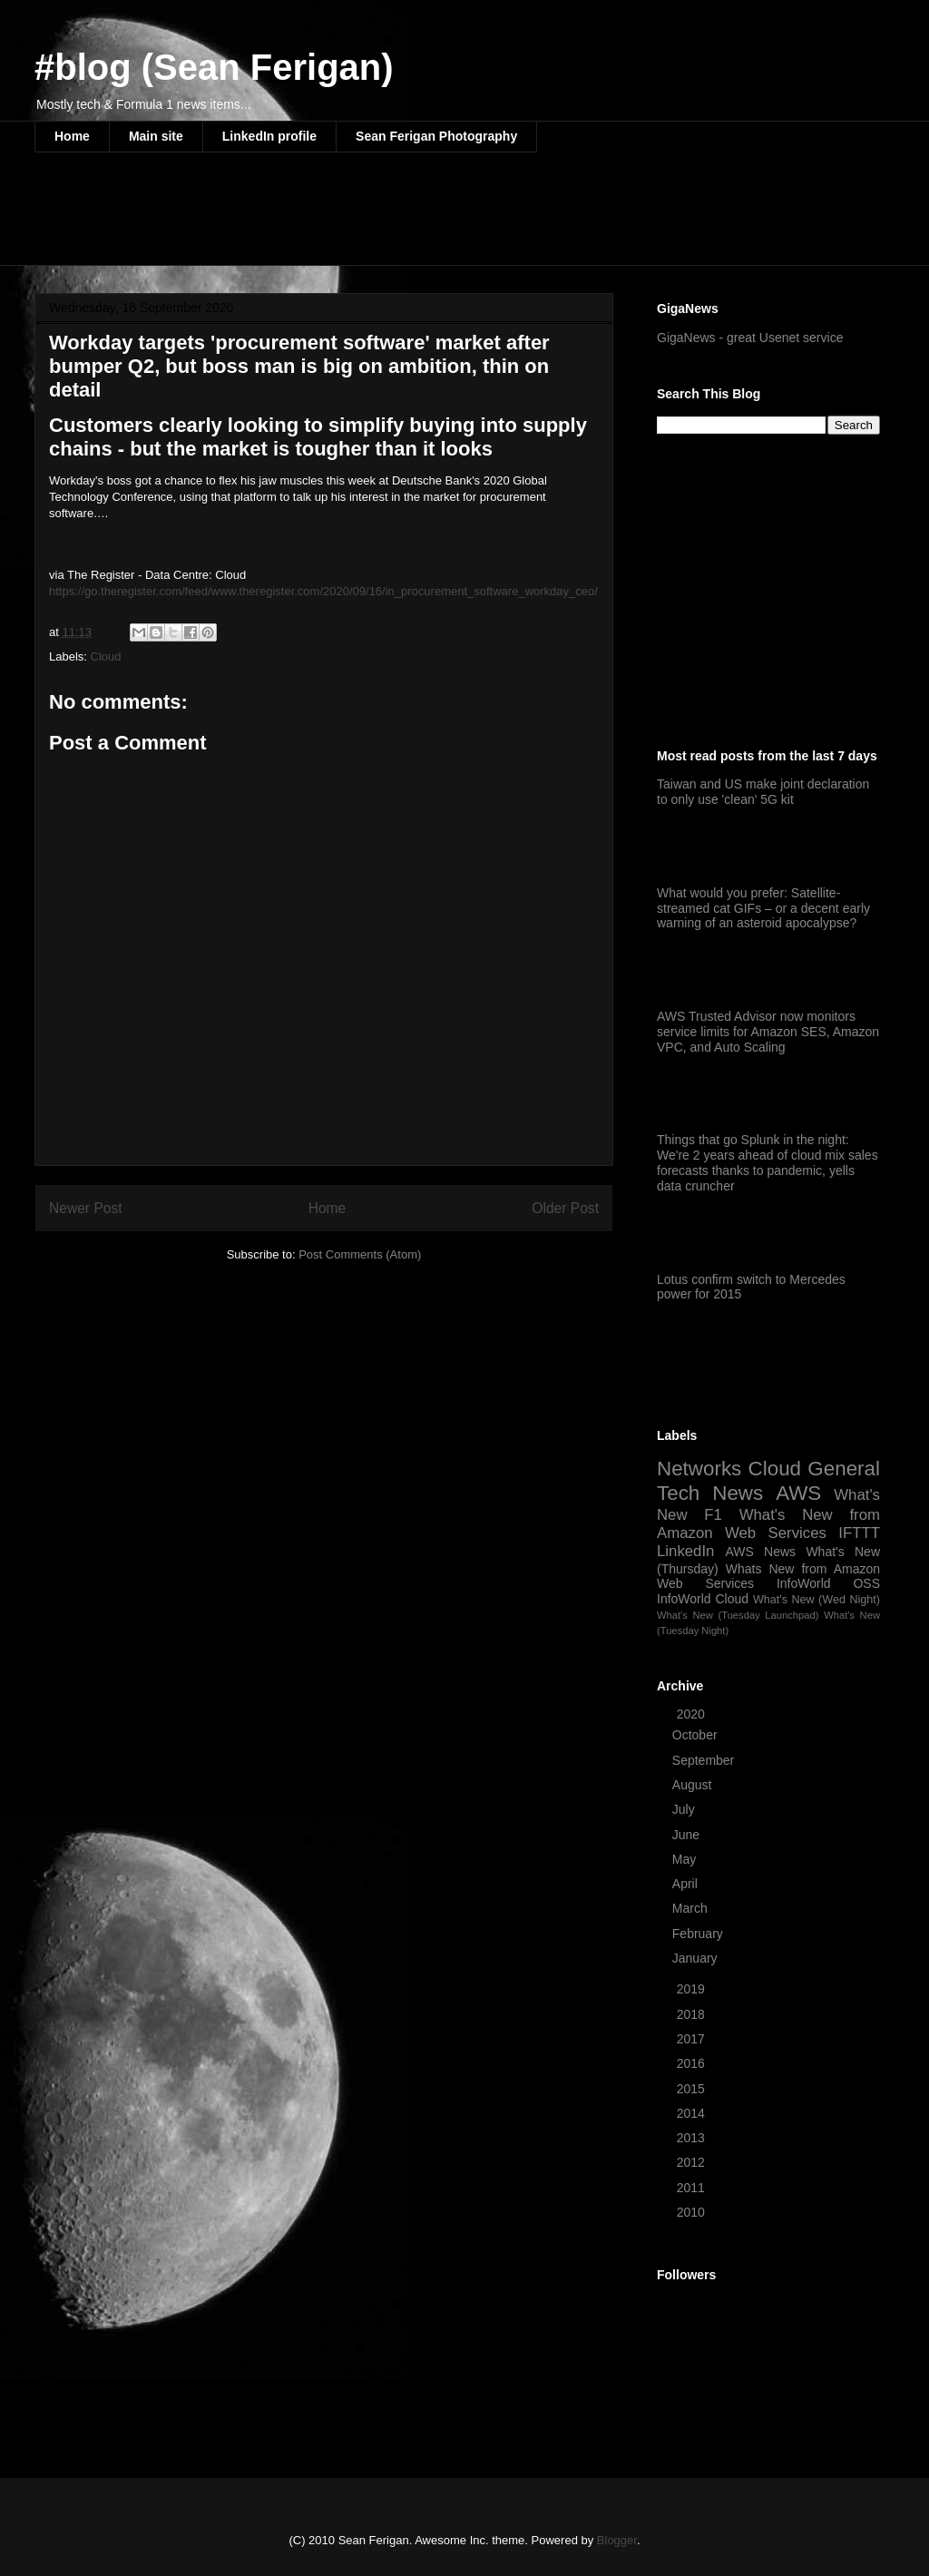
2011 (693, 2187)
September (705, 1760)
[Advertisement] (364, 220)
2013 (693, 2137)
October (696, 1735)
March (691, 1908)
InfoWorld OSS (828, 1583)
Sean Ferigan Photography (436, 136)
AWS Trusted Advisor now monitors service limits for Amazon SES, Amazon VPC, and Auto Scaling (768, 1031)
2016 (693, 2063)
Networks (699, 1468)
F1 (713, 1514)
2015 (693, 2088)
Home (72, 136)
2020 (693, 1714)
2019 (693, 1989)
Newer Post (85, 1208)
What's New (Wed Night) (816, 1599)
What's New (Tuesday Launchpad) (737, 1615)
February (699, 1933)
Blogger (617, 2540)
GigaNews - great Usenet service (750, 337)
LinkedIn (685, 1551)
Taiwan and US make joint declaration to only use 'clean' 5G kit (763, 792)
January (696, 1958)
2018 (693, 2014)
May (685, 1859)
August (693, 1785)
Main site (156, 136)
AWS (798, 1493)
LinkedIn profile (269, 136)
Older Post (565, 1208)
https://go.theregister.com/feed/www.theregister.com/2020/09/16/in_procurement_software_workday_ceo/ (323, 591)
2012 (693, 2162)
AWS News (760, 1551)
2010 (693, 2212)
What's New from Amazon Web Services (768, 1524)
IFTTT (859, 1533)
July (685, 1809)
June (687, 1834)
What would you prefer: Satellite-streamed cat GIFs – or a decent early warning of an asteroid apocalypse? (763, 908)
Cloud (106, 656)
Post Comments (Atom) (359, 1254)
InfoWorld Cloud (702, 1599)
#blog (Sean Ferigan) (214, 67)
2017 (693, 2039)
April (686, 1883)
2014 (693, 2113)
